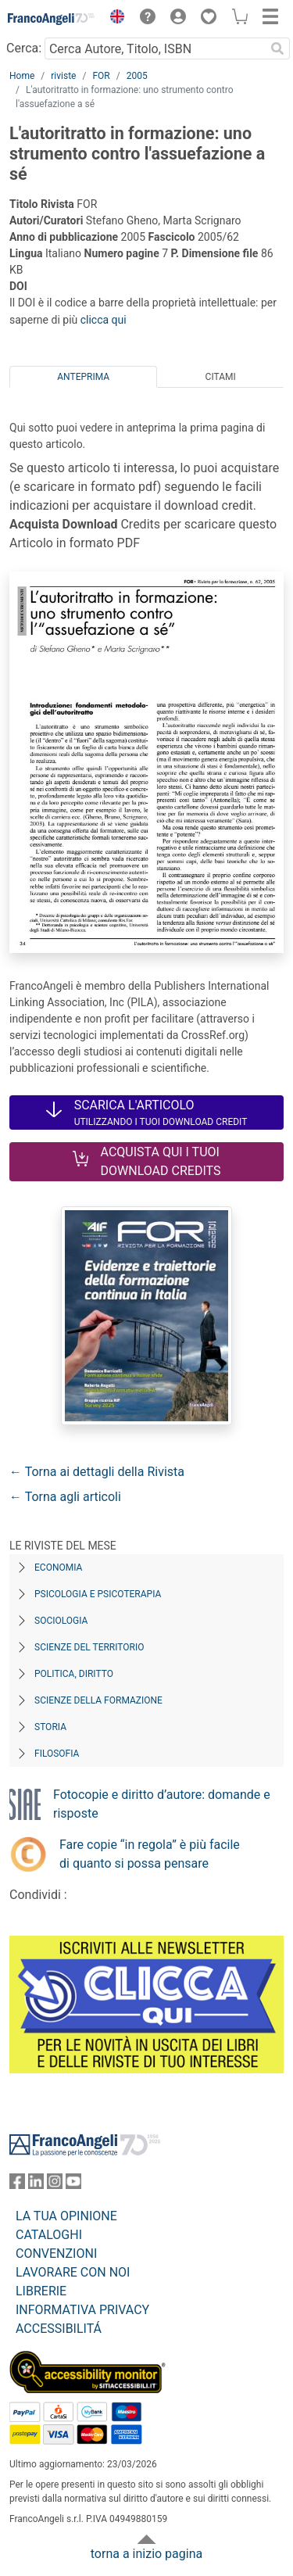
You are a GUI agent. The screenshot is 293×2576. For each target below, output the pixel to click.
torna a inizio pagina (146, 2553)
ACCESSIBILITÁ (59, 2328)
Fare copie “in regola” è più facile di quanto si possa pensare (149, 1854)
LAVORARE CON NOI (73, 2272)
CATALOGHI (49, 2234)
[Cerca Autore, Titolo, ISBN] (155, 48)
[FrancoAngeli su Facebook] (17, 2184)
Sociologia (61, 1620)
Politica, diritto (73, 1673)
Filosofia (56, 1753)
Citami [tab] (220, 376)
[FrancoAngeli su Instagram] (55, 2184)
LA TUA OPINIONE (66, 2216)
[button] (113, 19)
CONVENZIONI (56, 2253)
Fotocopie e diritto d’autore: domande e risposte (161, 1804)
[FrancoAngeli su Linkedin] (36, 2184)
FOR (100, 75)
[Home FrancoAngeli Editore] (51, 19)
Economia (58, 1567)
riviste (63, 75)
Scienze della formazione (98, 1700)
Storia (50, 1727)
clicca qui (103, 319)
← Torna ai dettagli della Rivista (96, 1471)
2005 (137, 75)
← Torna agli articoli (65, 1496)
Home (21, 75)
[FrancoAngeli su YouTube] (73, 2184)
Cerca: (23, 48)
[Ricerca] (277, 48)
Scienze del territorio (89, 1647)
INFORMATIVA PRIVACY (82, 2309)
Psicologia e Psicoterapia (97, 1594)
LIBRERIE (41, 2291)
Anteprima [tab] (83, 376)
